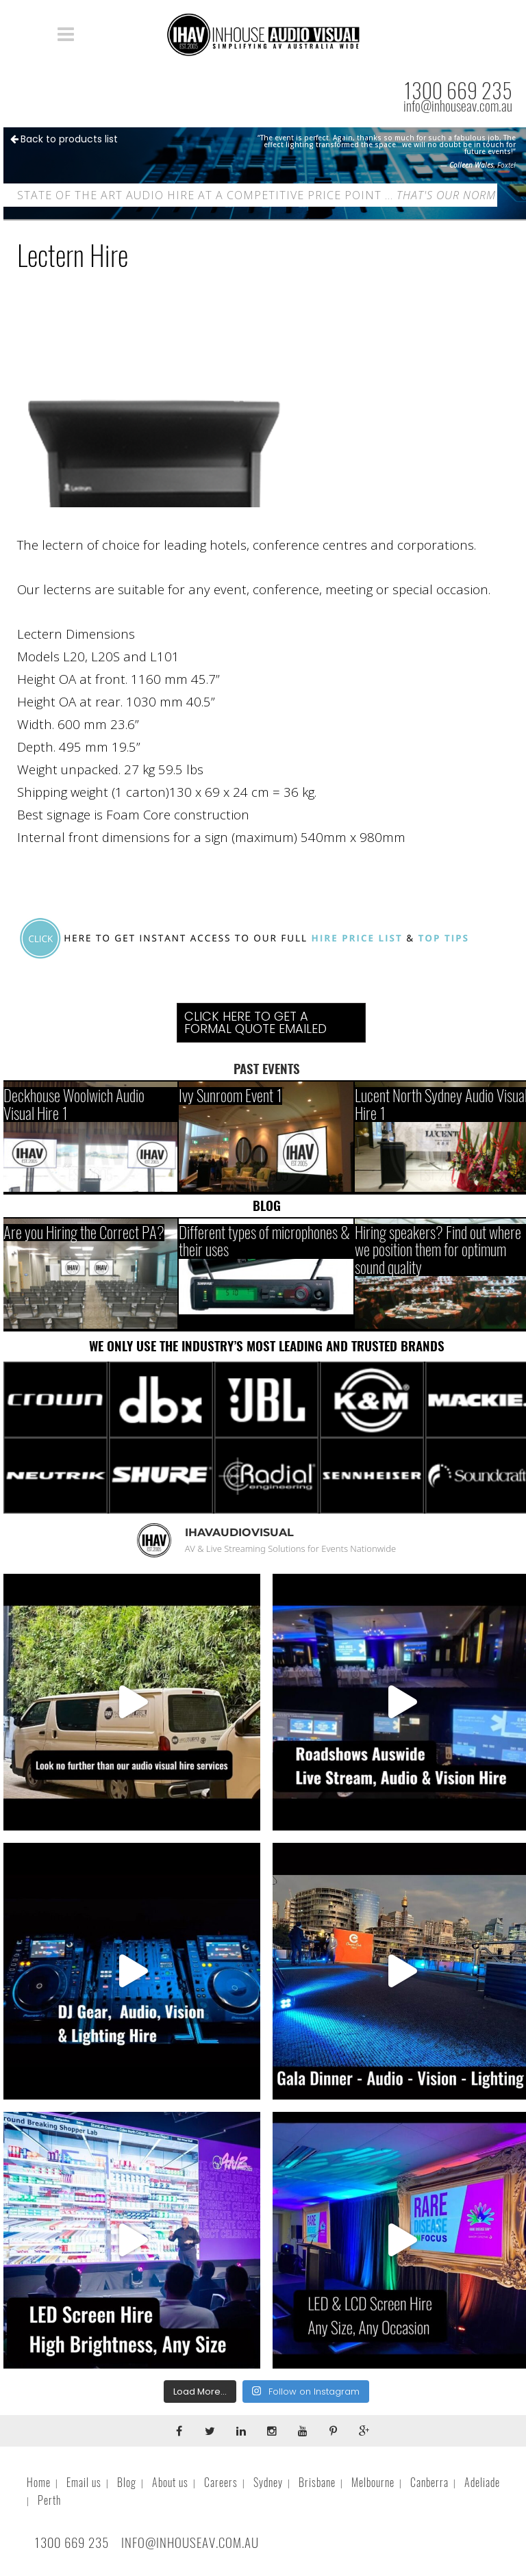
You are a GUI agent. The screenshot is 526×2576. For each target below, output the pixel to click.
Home (39, 2482)
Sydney (268, 2482)
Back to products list (64, 139)
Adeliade (482, 2482)
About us (170, 2482)
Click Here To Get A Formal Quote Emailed (255, 1022)
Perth (49, 2500)
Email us (83, 2482)
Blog (126, 2482)
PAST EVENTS (267, 1068)
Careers (221, 2482)
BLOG (267, 1205)
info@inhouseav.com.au (457, 106)
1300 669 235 (457, 91)
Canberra (429, 2482)
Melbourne (372, 2482)
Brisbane (317, 2482)
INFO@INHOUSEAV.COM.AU (190, 2542)
